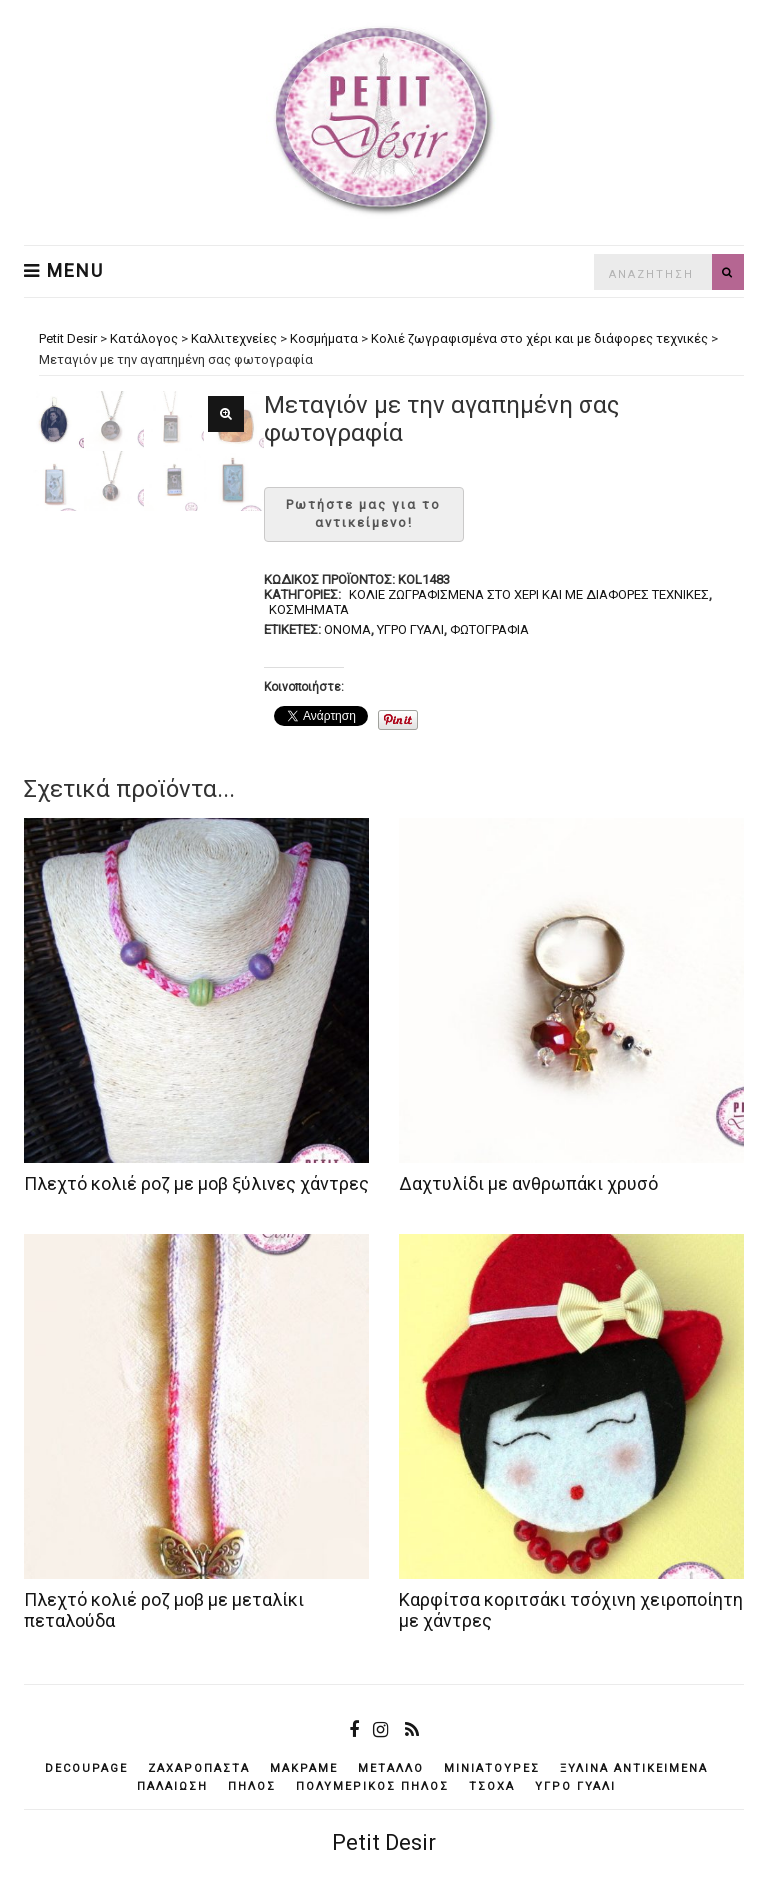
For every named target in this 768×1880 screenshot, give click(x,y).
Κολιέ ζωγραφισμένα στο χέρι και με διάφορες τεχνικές (529, 594)
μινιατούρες (492, 1768)
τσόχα (492, 1786)
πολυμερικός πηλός (372, 1786)
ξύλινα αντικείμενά (634, 1768)
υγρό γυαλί (410, 629)
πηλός (252, 1786)
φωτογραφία (489, 629)
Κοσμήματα (309, 609)
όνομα (347, 629)
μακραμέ (304, 1768)
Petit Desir (384, 1842)
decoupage (86, 1768)
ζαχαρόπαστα (199, 1768)
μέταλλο (391, 1768)
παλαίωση (172, 1786)
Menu (64, 271)
